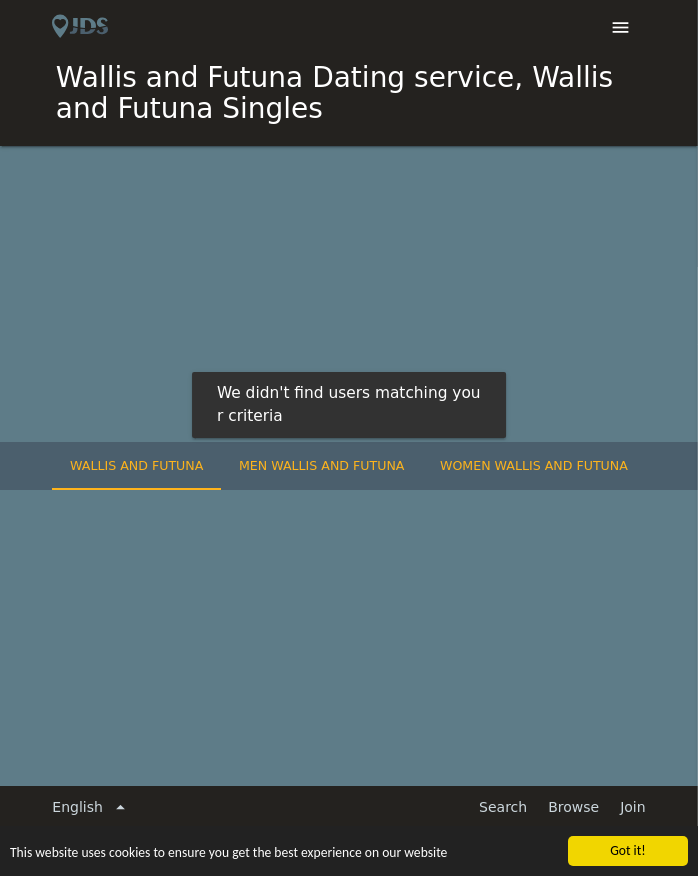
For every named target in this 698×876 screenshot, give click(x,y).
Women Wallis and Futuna (534, 465)
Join (632, 807)
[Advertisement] (349, 296)
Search (503, 807)
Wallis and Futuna (136, 465)
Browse (573, 807)
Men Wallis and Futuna (322, 465)
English (91, 807)
